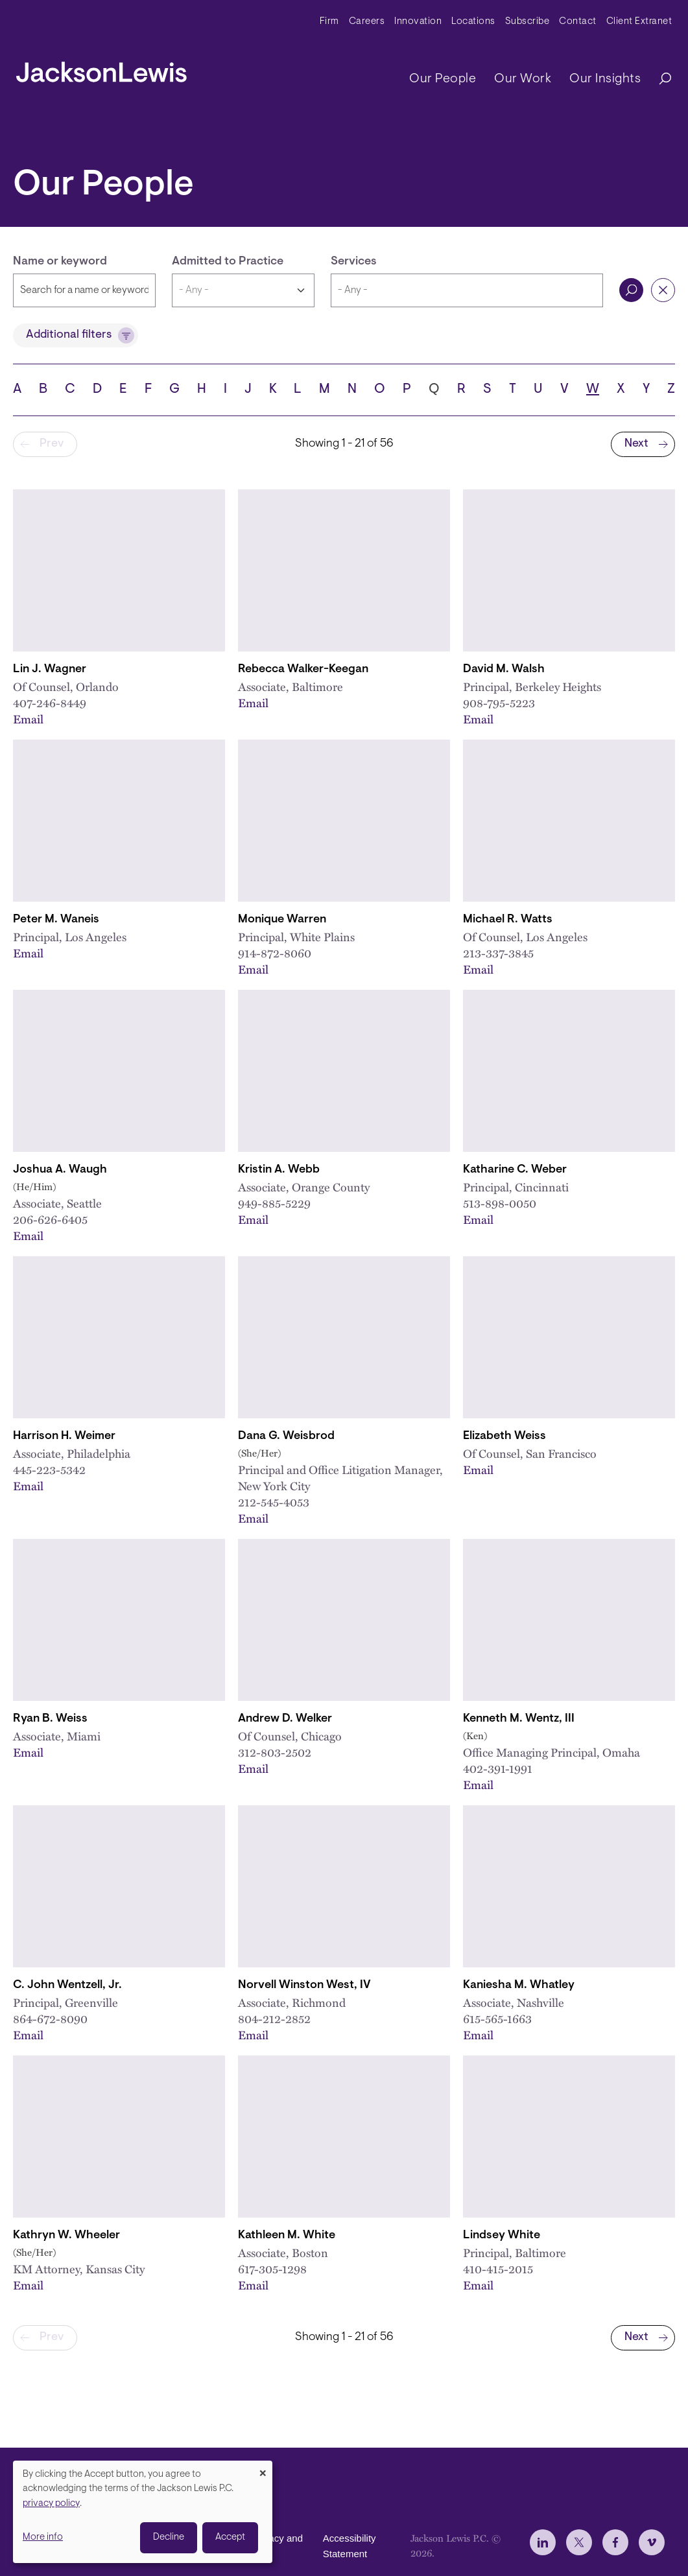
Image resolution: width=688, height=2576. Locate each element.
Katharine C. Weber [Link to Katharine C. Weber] (515, 1170)
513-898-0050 (499, 1203)
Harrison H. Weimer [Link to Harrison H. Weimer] (64, 1436)
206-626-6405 (50, 1219)
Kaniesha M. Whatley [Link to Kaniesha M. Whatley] (519, 1985)
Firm (329, 22)
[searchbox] (467, 290)
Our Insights (605, 79)
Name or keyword (60, 262)
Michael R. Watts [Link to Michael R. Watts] (507, 920)
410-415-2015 (498, 2268)
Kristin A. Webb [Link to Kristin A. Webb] (279, 1170)
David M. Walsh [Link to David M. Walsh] (504, 669)
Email (28, 718)
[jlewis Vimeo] (652, 2542)
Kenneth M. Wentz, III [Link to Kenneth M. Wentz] (519, 1719)
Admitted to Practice (227, 262)
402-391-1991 (497, 1768)
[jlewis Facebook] (615, 2542)
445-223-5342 (49, 1469)
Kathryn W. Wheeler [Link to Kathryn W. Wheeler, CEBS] (66, 2236)
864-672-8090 (50, 2018)
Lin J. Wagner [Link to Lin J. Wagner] (49, 669)
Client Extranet (639, 22)
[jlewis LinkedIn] (543, 2542)
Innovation (418, 22)
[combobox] (467, 290)
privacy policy (51, 2504)
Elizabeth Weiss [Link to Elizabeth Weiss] (504, 1436)
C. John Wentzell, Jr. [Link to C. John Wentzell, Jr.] (67, 1985)
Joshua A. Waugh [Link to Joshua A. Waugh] (60, 1170)
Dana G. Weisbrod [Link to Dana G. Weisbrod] (286, 1436)
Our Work (522, 79)
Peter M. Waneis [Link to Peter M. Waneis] (56, 920)
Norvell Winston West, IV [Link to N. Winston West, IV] (304, 1985)
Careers (367, 22)
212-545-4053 (273, 1501)
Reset (663, 290)
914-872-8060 (274, 952)
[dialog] (142, 2512)
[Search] (659, 79)
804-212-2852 (274, 2018)
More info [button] (43, 2537)
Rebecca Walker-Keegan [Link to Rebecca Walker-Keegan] (303, 669)
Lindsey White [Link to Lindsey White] (501, 2236)
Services (354, 262)
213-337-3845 (498, 952)
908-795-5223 (499, 702)
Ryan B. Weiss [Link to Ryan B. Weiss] (50, 1719)
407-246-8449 (49, 702)
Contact (578, 22)
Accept (230, 2537)
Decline (168, 2537)
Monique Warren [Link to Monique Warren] (282, 920)
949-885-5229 (274, 1203)
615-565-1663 (497, 2018)
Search (631, 290)
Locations (473, 22)
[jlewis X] (579, 2542)
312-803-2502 (274, 1752)
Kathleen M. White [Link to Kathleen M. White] (286, 2236)
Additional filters (69, 335)
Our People (442, 79)
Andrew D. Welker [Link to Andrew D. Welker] (285, 1719)
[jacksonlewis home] (101, 68)
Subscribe (527, 22)
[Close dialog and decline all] (262, 2469)
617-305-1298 (272, 2268)
